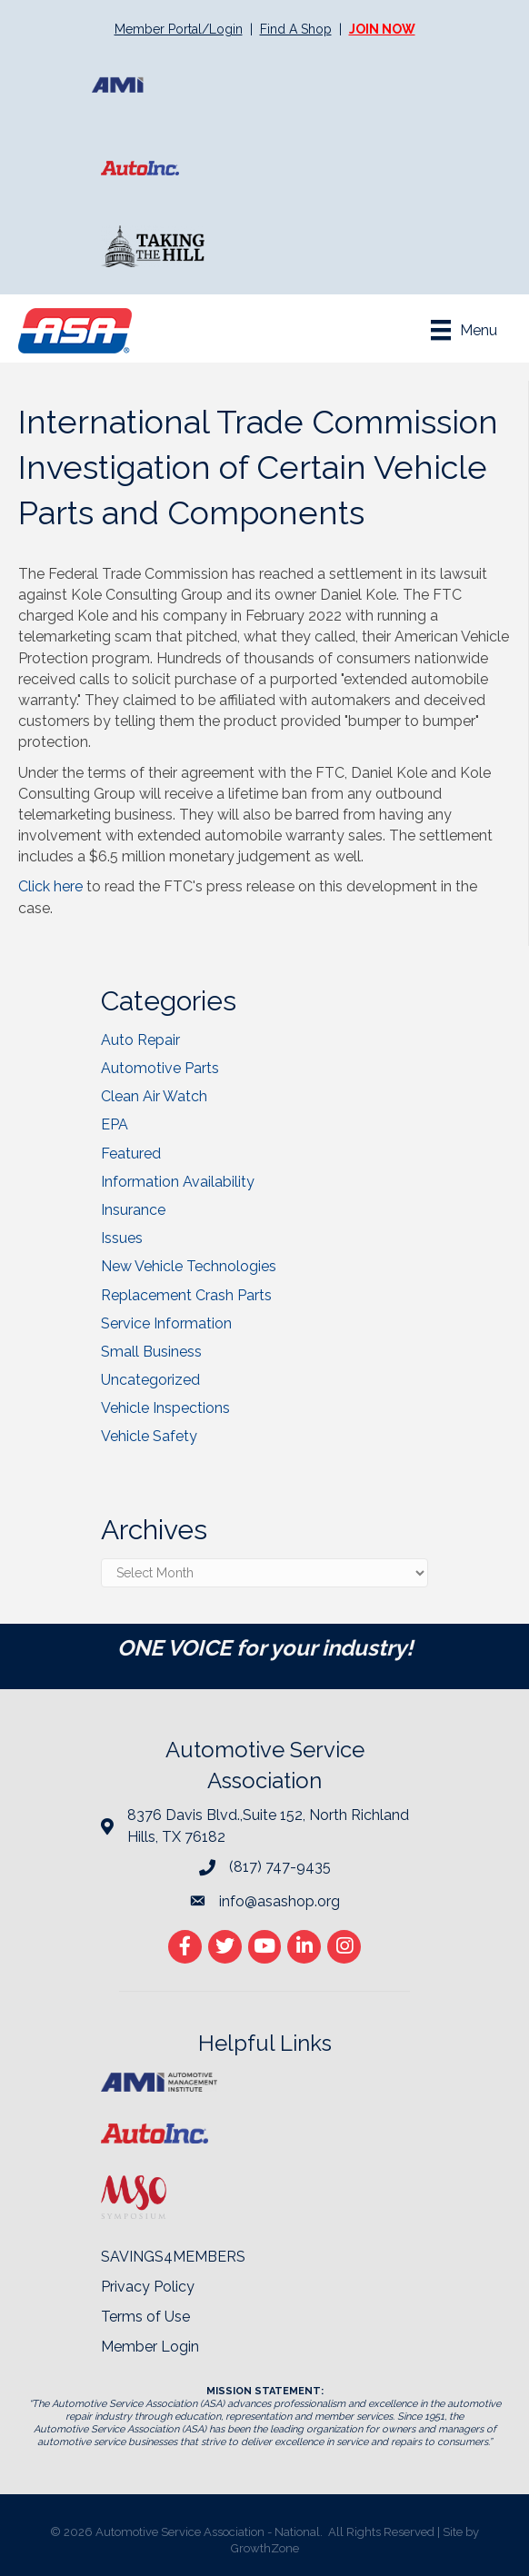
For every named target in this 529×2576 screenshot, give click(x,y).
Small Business (151, 1351)
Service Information (166, 1323)
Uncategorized (150, 1379)
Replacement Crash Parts (186, 1295)
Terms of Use (145, 2316)
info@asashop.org (279, 1901)
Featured (131, 1153)
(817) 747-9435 (280, 1866)
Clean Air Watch (154, 1096)
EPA (114, 1124)
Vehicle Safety (149, 1436)
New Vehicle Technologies (188, 1266)
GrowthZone (265, 2548)
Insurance (133, 1209)
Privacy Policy (148, 2286)
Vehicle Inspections (165, 1408)
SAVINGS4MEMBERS (173, 2256)
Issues (122, 1238)
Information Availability (178, 1181)
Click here (50, 886)
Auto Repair (140, 1040)
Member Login (150, 2346)
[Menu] (464, 330)
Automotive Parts (160, 1068)
